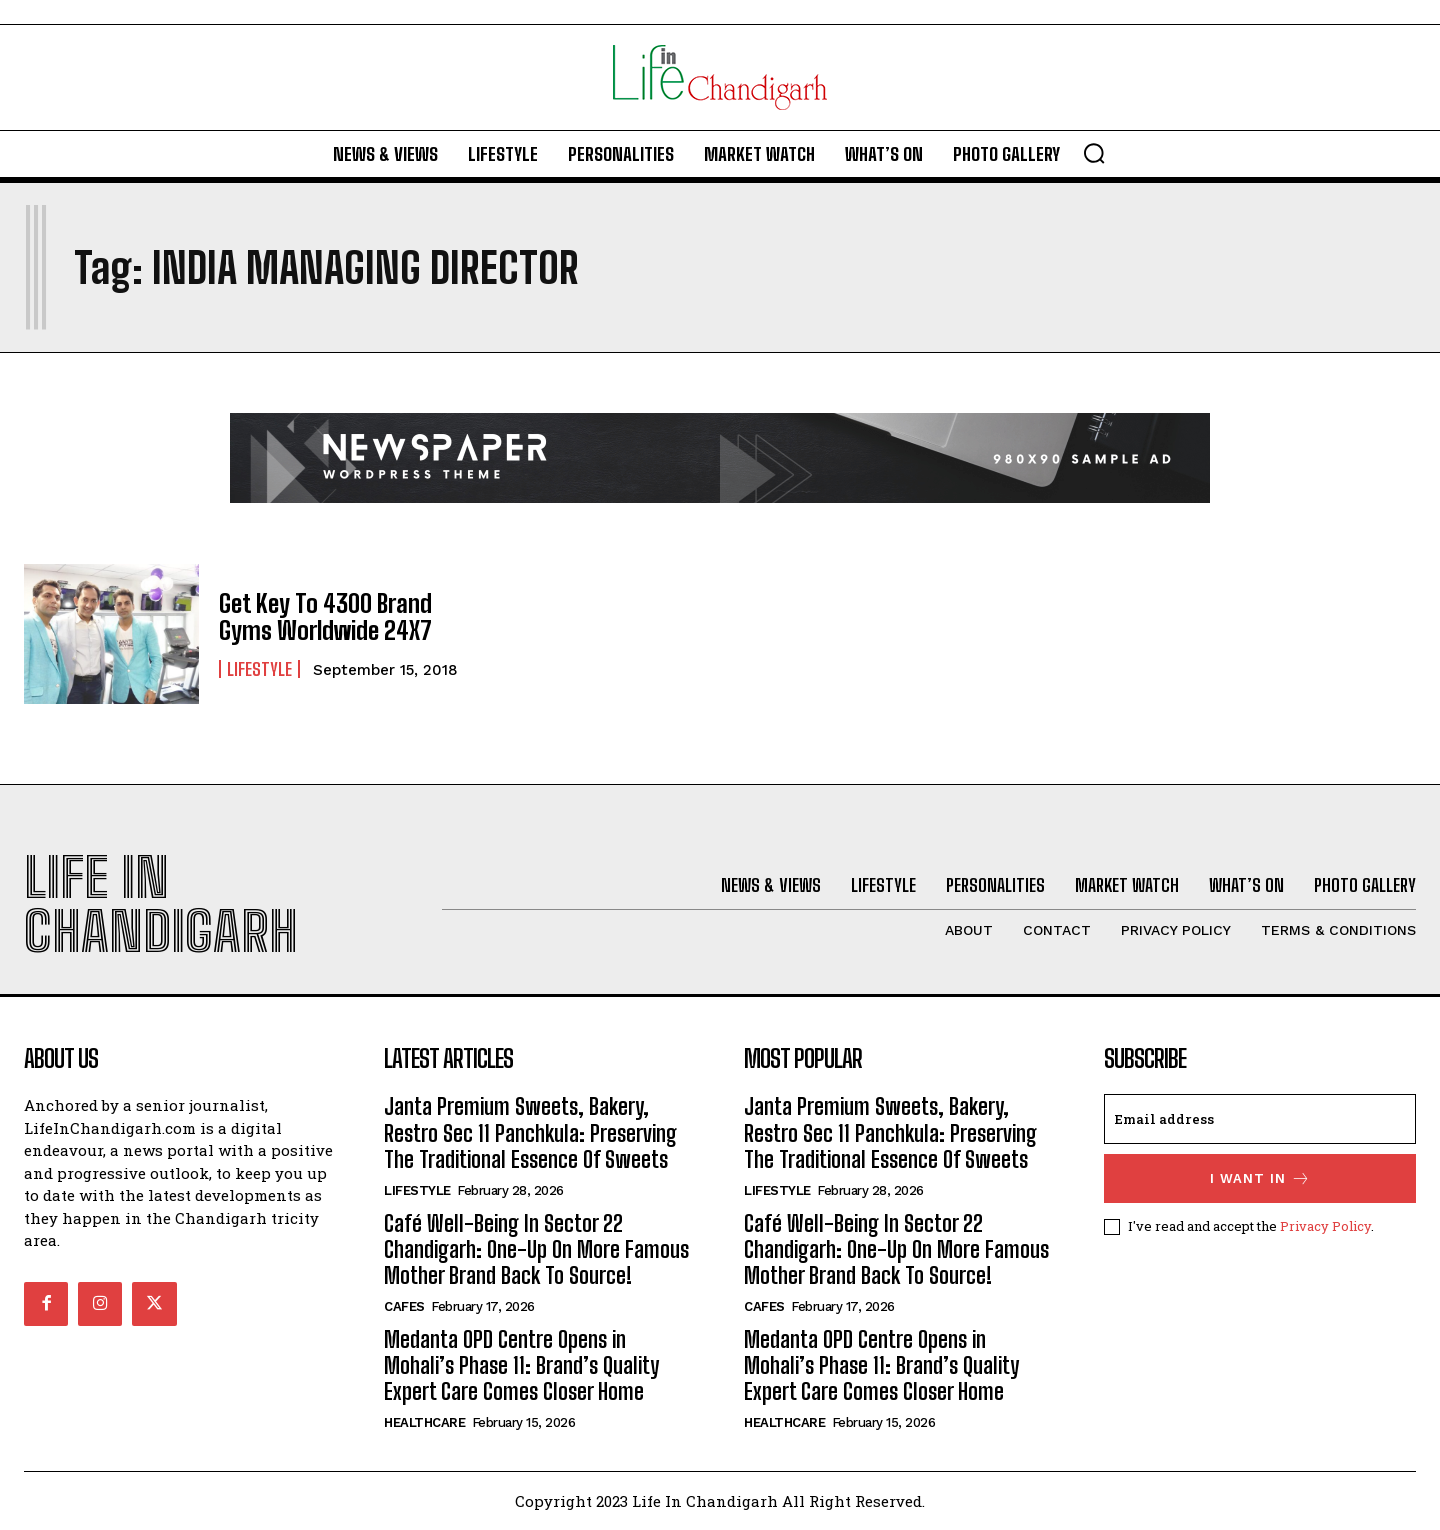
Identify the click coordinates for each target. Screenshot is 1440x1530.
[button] (1094, 153)
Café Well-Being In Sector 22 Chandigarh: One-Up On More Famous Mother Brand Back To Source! (536, 1250)
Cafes (404, 1306)
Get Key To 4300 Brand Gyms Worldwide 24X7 (325, 616)
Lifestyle (259, 668)
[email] (1260, 1119)
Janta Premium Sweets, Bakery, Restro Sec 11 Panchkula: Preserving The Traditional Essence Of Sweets (530, 1133)
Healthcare (424, 1422)
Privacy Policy (1325, 1226)
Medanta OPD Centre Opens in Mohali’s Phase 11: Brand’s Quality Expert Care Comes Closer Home (521, 1366)
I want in (1260, 1178)
